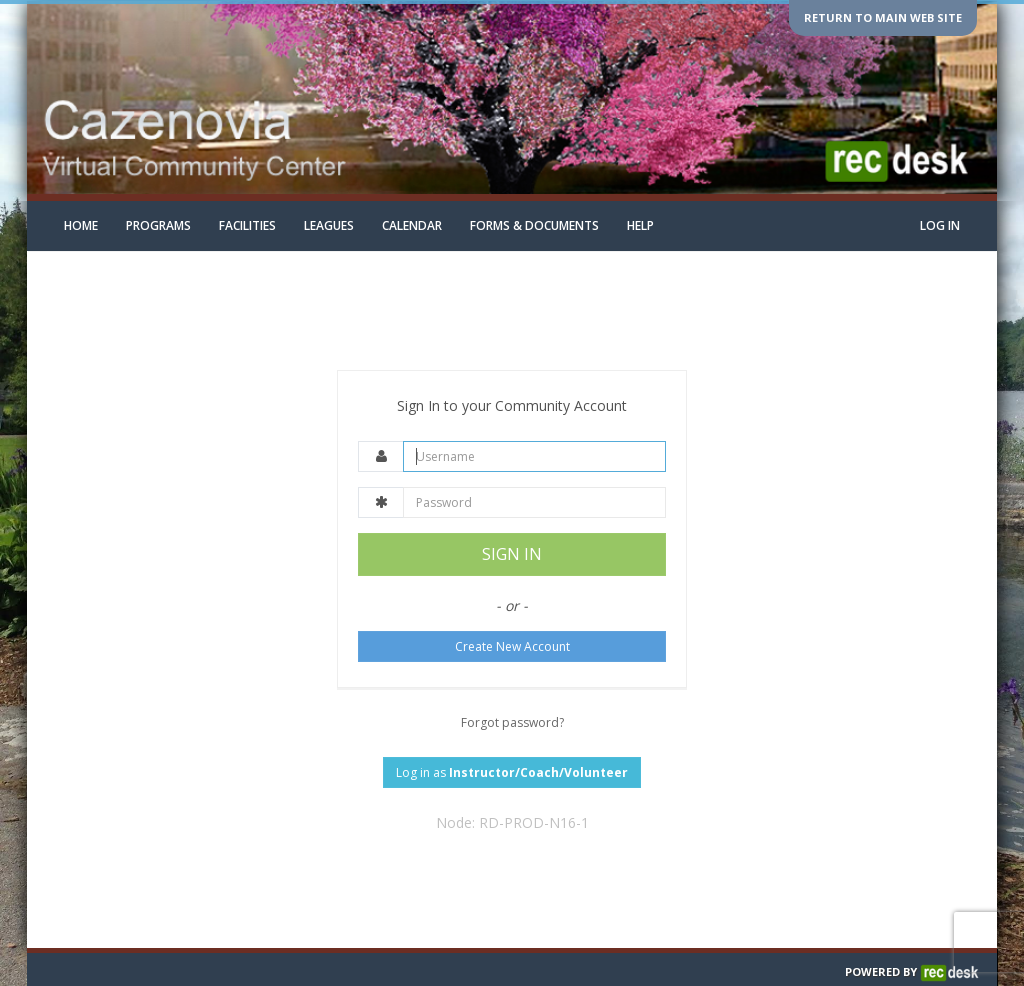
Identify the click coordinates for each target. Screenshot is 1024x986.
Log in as (512, 772)
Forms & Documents (534, 225)
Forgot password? (512, 722)
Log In (940, 225)
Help (640, 225)
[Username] (534, 456)
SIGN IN (512, 554)
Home (81, 225)
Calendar (412, 225)
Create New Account (512, 646)
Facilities (247, 225)
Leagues (329, 225)
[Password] (534, 502)
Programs (158, 225)
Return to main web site (883, 17)
